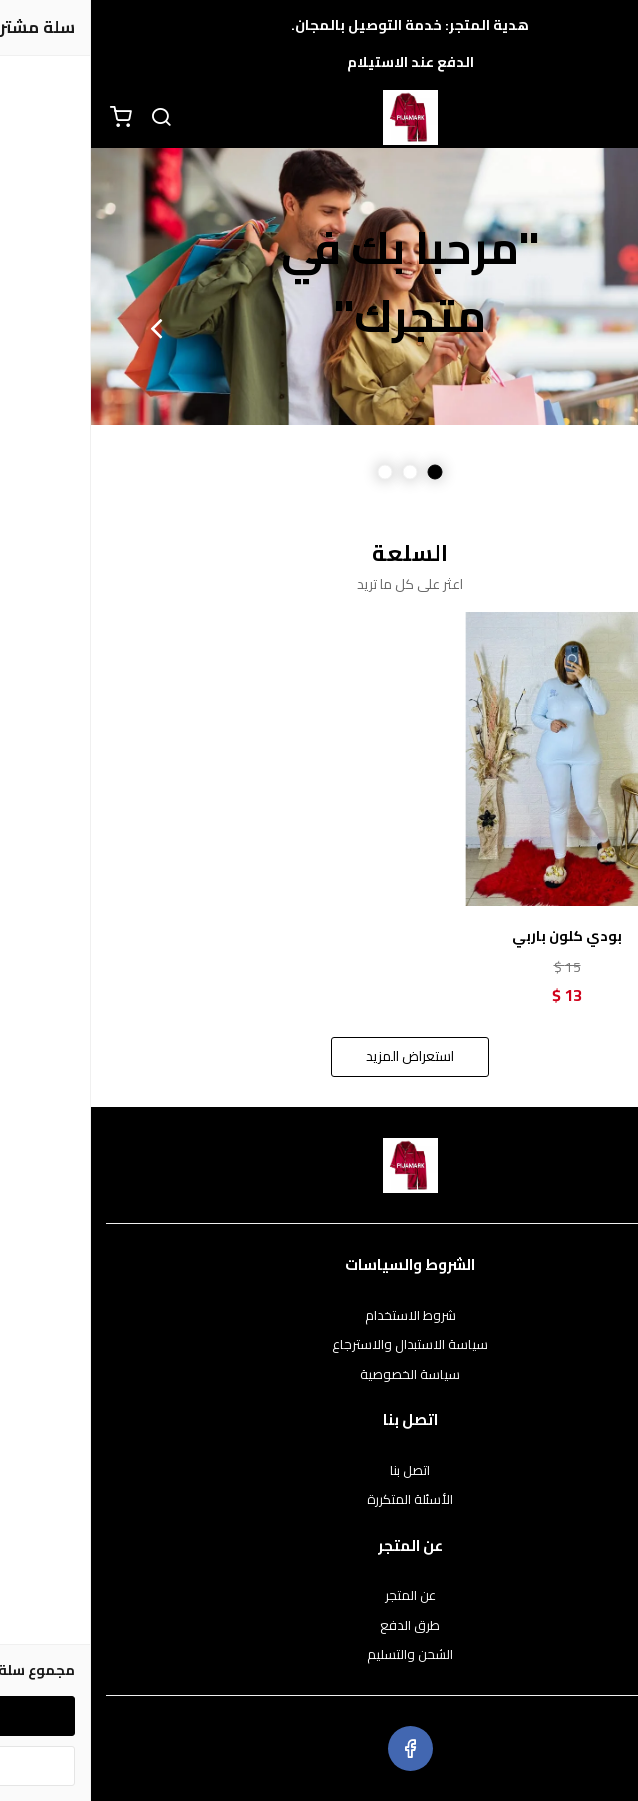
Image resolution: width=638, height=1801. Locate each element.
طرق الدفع (319, 1626)
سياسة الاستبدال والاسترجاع (319, 1345)
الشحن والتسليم (319, 1655)
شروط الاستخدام (319, 1316)
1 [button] (344, 472)
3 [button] (294, 472)
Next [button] (65, 328)
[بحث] (70, 118)
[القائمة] (608, 118)
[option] (319, 286)
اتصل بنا (319, 1471)
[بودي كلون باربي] (476, 759)
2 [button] (319, 472)
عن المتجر (319, 1596)
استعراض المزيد (319, 1056)
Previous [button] (573, 328)
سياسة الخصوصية (319, 1375)
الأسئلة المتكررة (319, 1500)
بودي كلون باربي (476, 936)
